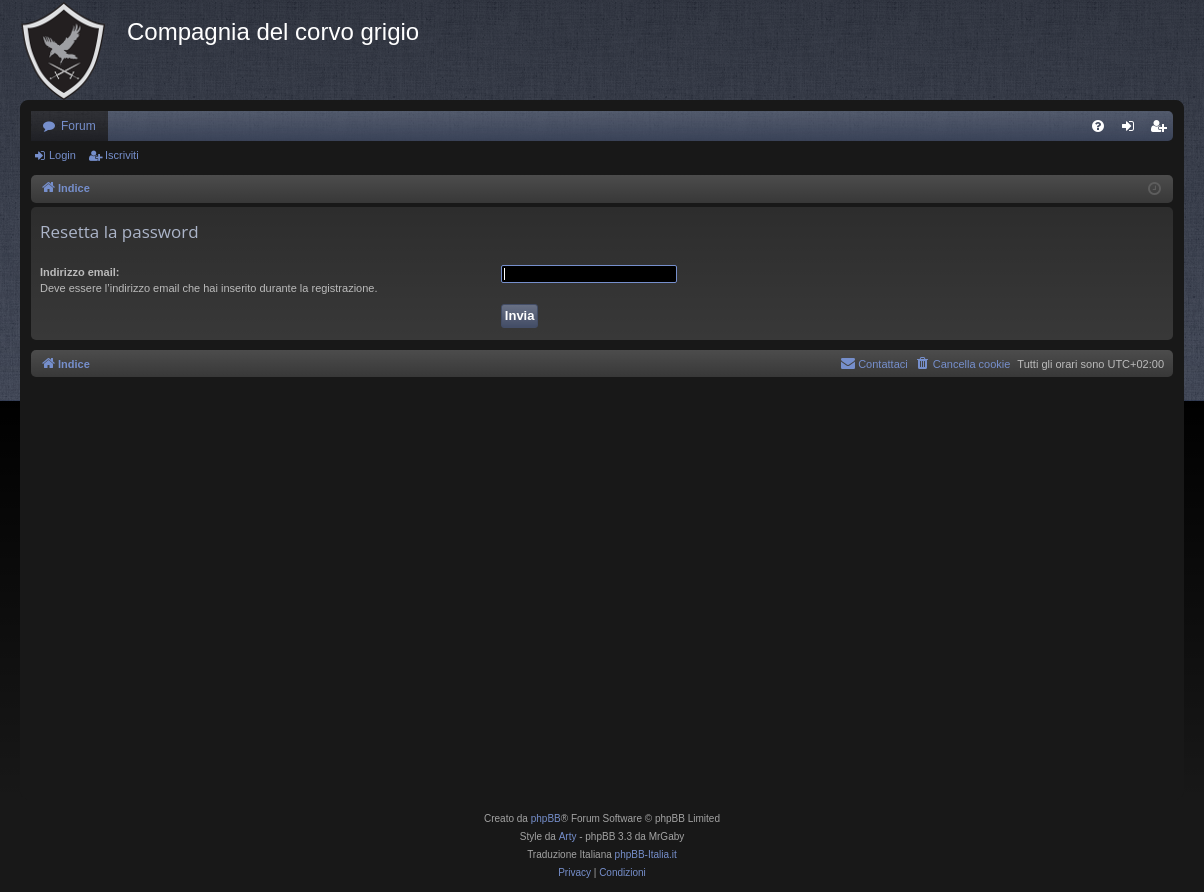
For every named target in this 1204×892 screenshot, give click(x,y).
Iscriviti (122, 155)
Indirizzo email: (79, 272)
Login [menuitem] (1132, 130)
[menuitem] (1098, 126)
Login (62, 155)
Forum (78, 126)
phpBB (546, 818)
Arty (568, 836)
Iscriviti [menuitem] (1162, 130)
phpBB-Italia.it (646, 854)
